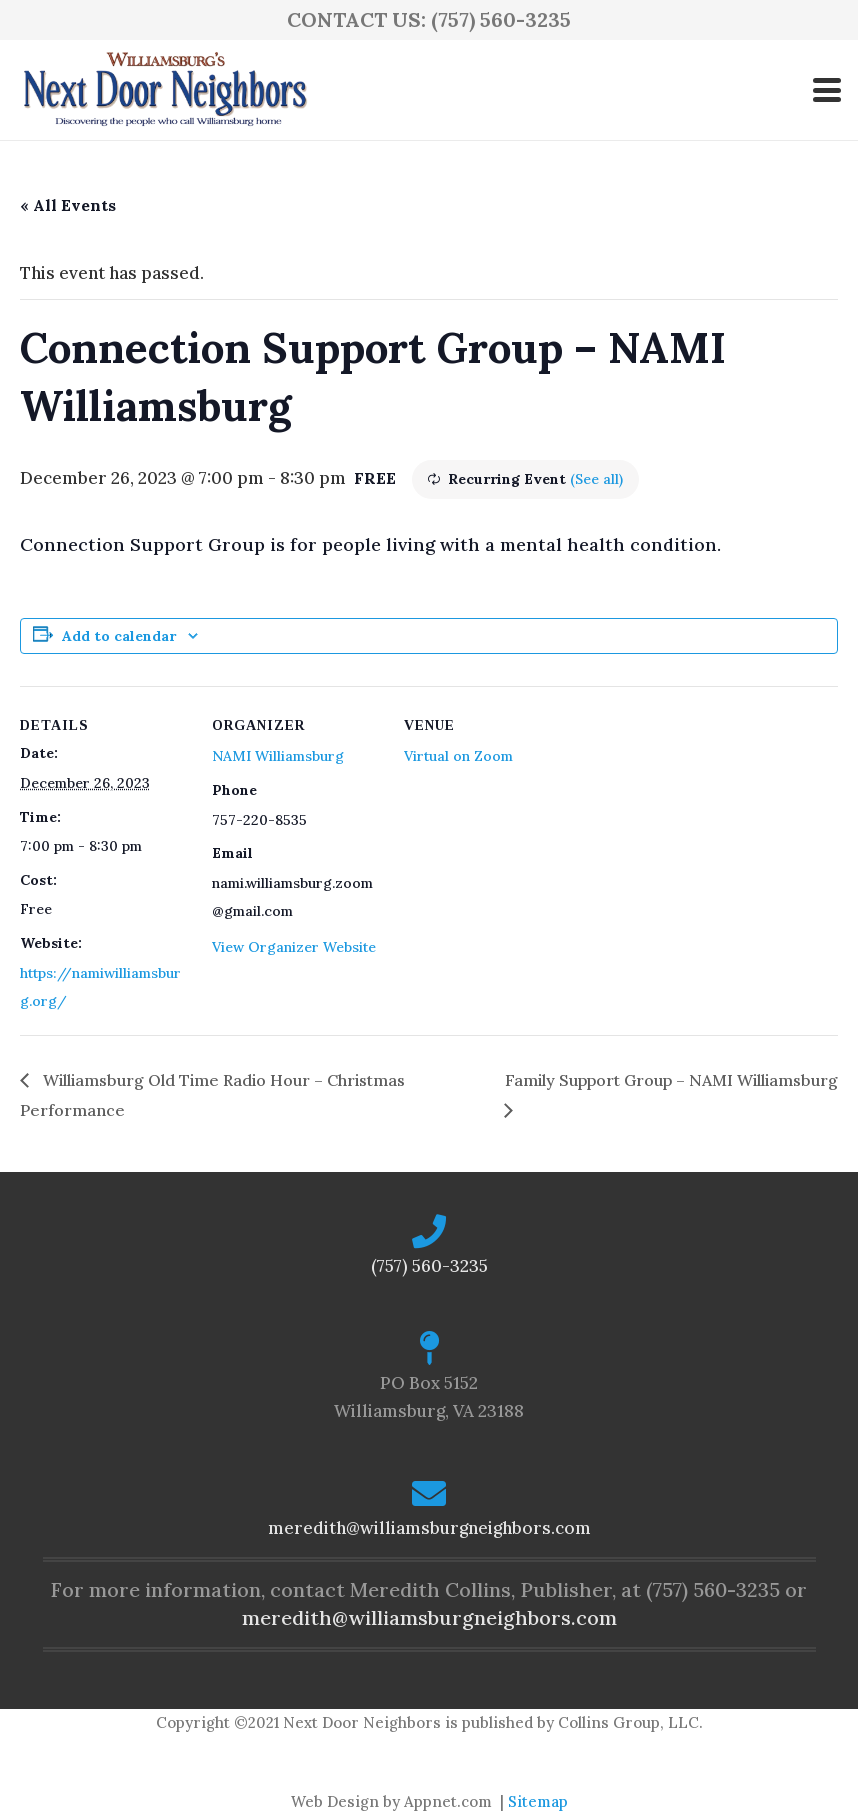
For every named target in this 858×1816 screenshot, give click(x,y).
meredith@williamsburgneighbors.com (429, 1528)
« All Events (68, 205)
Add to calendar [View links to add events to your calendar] (119, 636)
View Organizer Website (294, 947)
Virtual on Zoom (458, 756)
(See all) (596, 479)
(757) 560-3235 (429, 1266)
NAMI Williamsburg (278, 756)
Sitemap (538, 1801)
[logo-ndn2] (164, 90)
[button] (826, 90)
